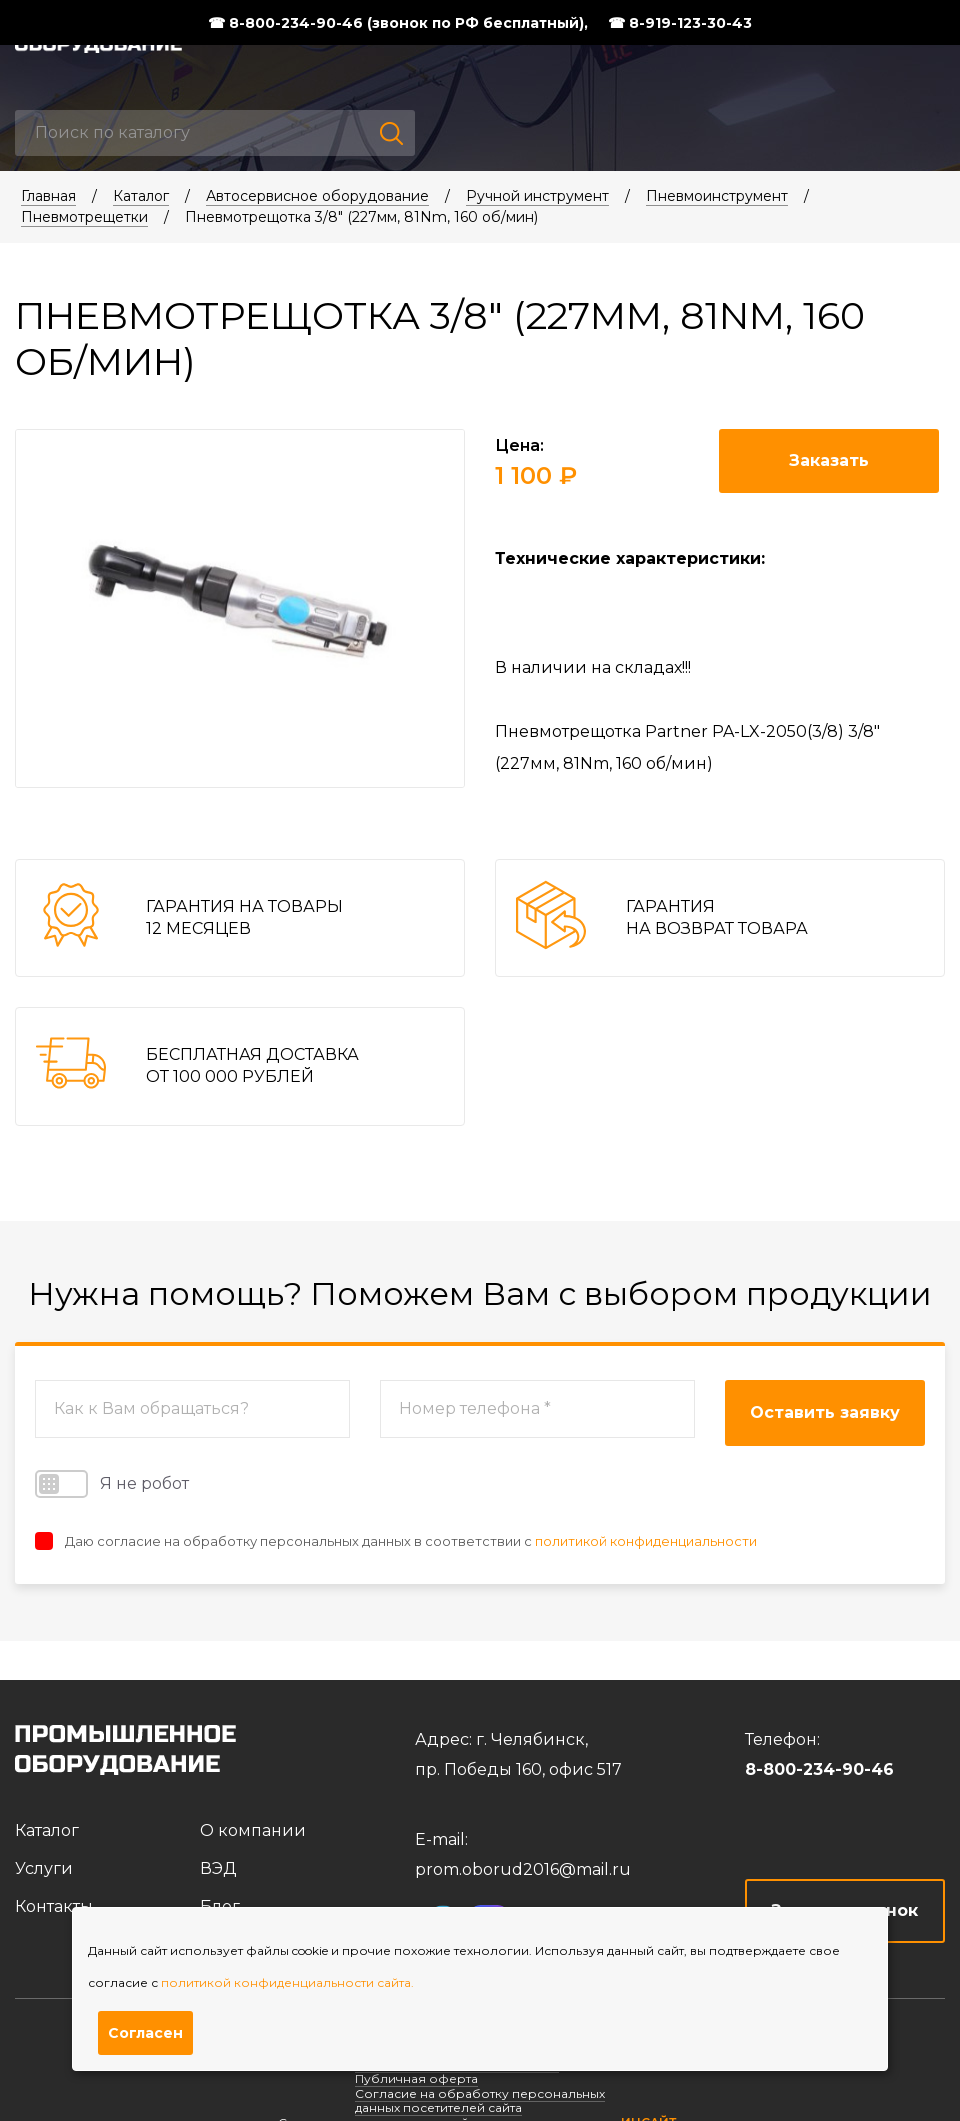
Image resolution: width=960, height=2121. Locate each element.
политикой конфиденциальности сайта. (287, 1982)
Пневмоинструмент (717, 196)
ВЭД (218, 1868)
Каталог (141, 196)
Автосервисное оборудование (317, 196)
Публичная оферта (416, 2078)
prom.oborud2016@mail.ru (523, 1869)
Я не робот (112, 1484)
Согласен (145, 2033)
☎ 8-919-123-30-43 (680, 23)
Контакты (54, 1906)
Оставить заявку (825, 1412)
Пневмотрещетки (84, 217)
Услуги (44, 1868)
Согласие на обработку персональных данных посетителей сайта (480, 2100)
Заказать (829, 460)
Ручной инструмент (537, 196)
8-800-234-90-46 (819, 1769)
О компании (253, 1830)
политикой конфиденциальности (646, 1541)
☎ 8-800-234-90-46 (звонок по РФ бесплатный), (398, 23)
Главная (48, 196)
